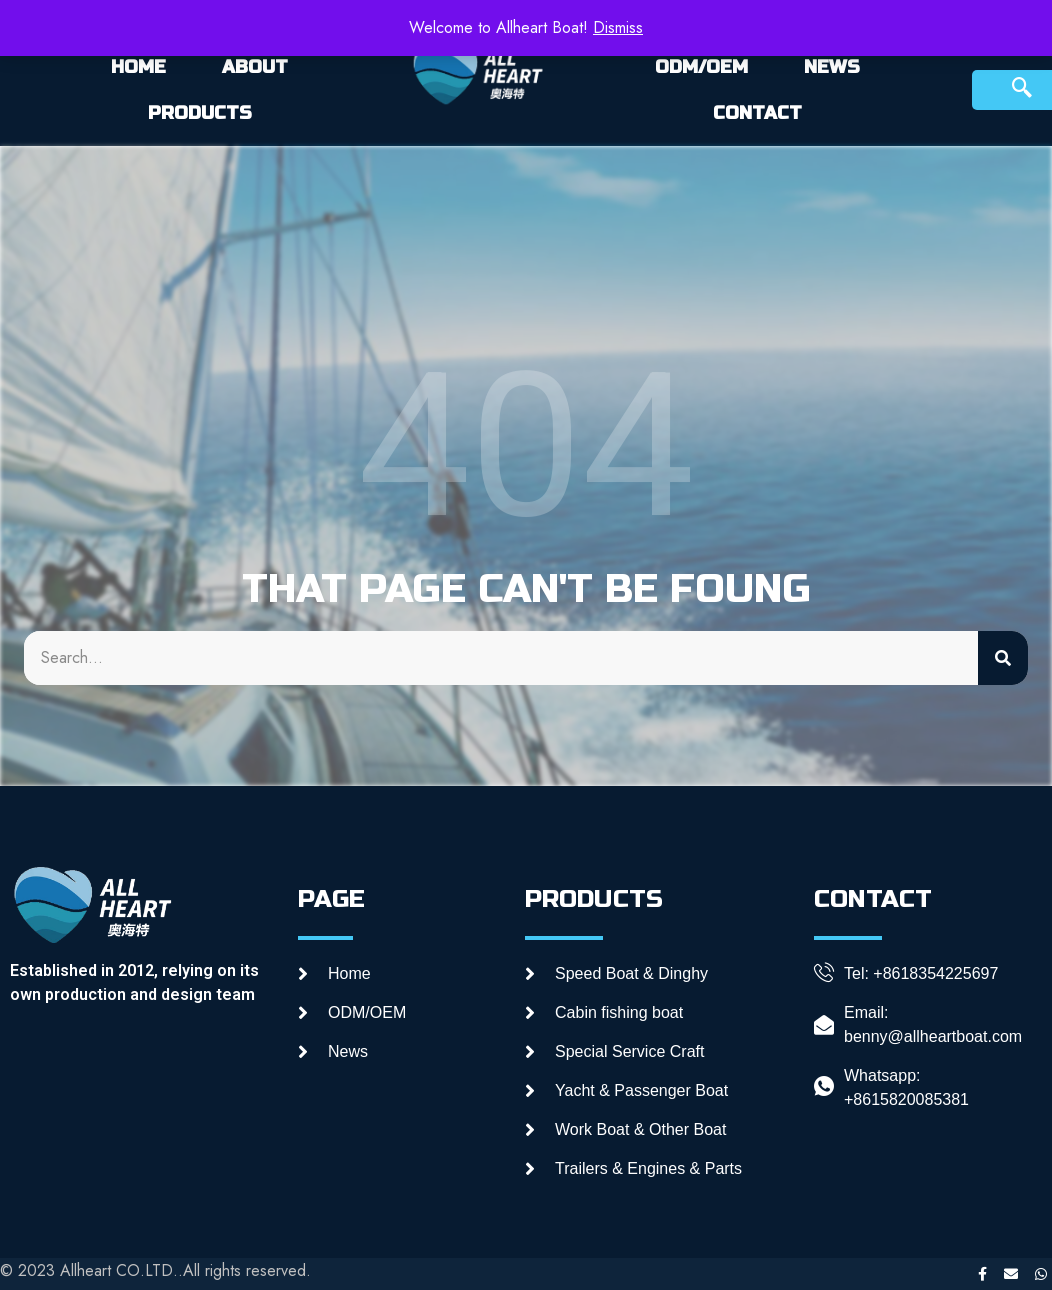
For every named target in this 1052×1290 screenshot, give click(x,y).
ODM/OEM (701, 67)
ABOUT (255, 67)
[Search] (1003, 658)
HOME (138, 67)
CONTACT (757, 113)
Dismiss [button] (618, 27)
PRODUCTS (200, 113)
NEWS (832, 67)
